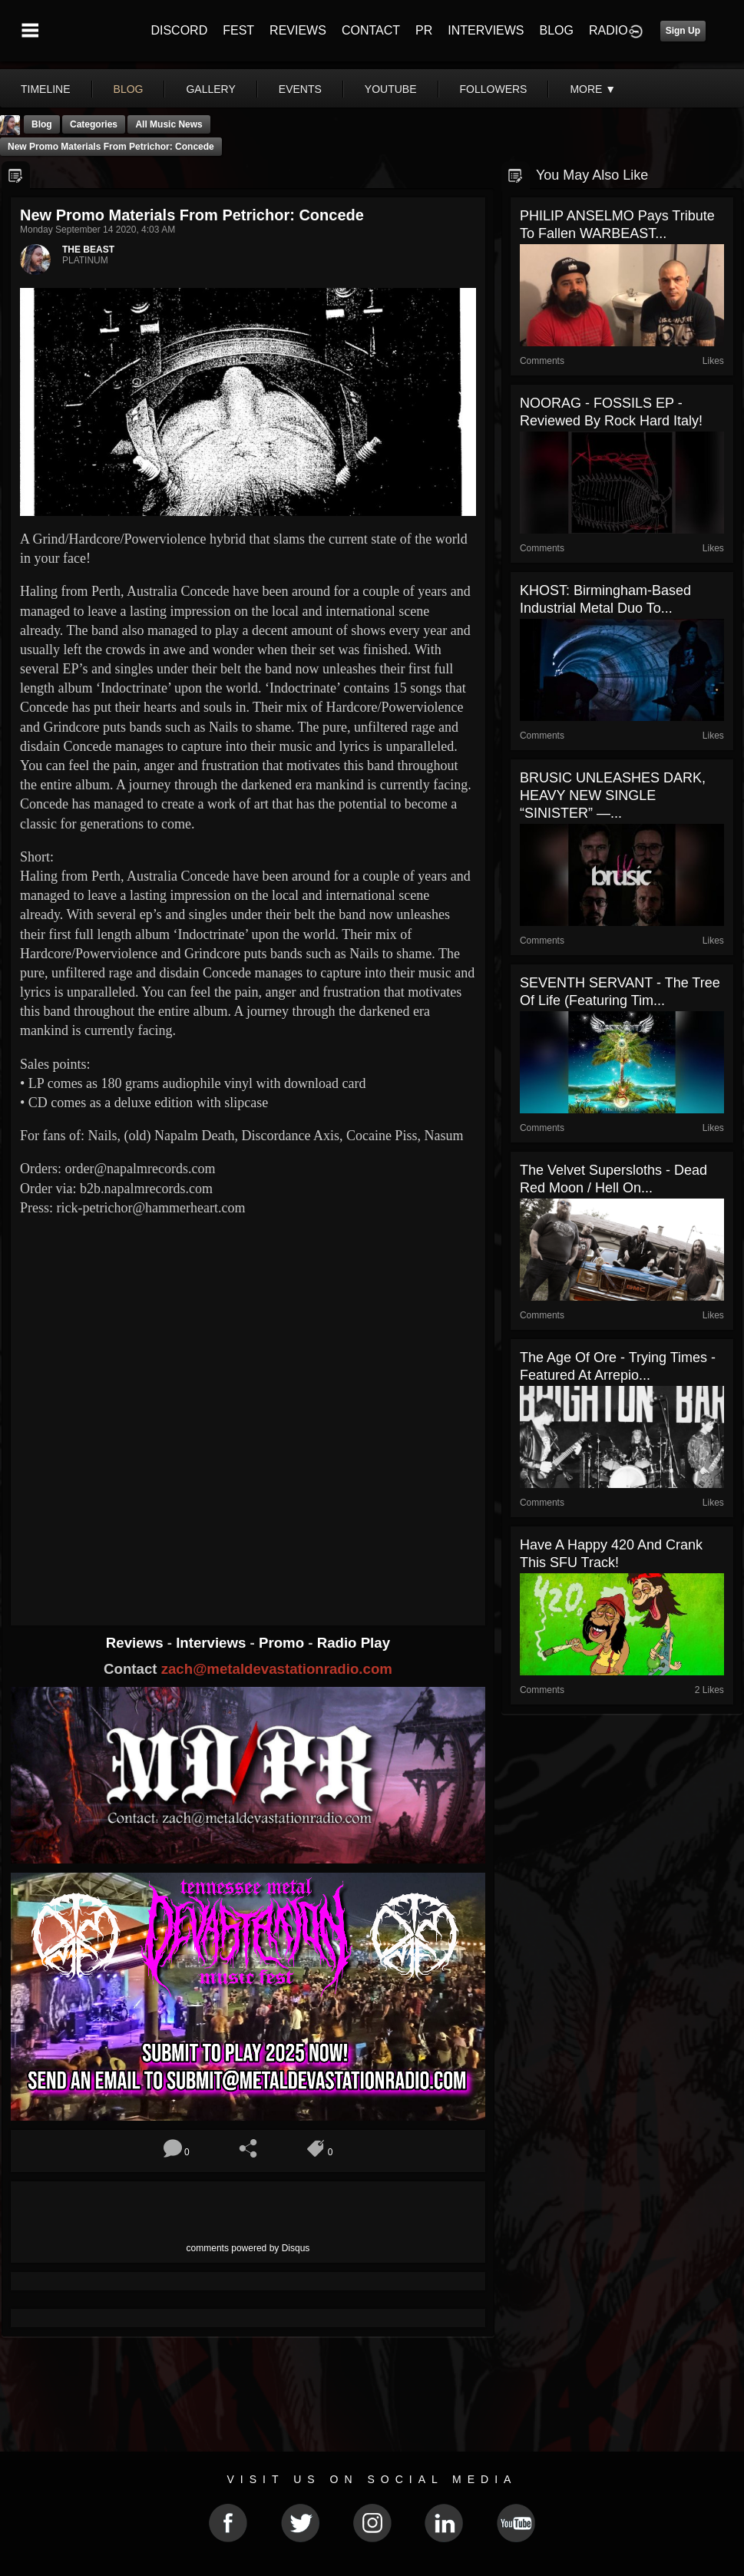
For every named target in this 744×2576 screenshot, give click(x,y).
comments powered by (248, 2248)
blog (129, 89)
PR (423, 30)
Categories (93, 124)
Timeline (46, 89)
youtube (391, 89)
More (593, 89)
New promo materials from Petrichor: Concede (111, 146)
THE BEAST (88, 249)
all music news (168, 124)
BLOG (557, 30)
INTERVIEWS (486, 30)
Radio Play (353, 1643)
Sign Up (683, 30)
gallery (210, 89)
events (300, 89)
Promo (283, 1643)
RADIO (608, 30)
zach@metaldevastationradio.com (276, 1669)
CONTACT (371, 30)
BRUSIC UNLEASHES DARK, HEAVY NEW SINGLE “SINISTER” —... (613, 795)
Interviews (213, 1643)
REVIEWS (297, 30)
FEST (238, 30)
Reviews (136, 1643)
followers (493, 89)
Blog (41, 124)
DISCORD (178, 30)
